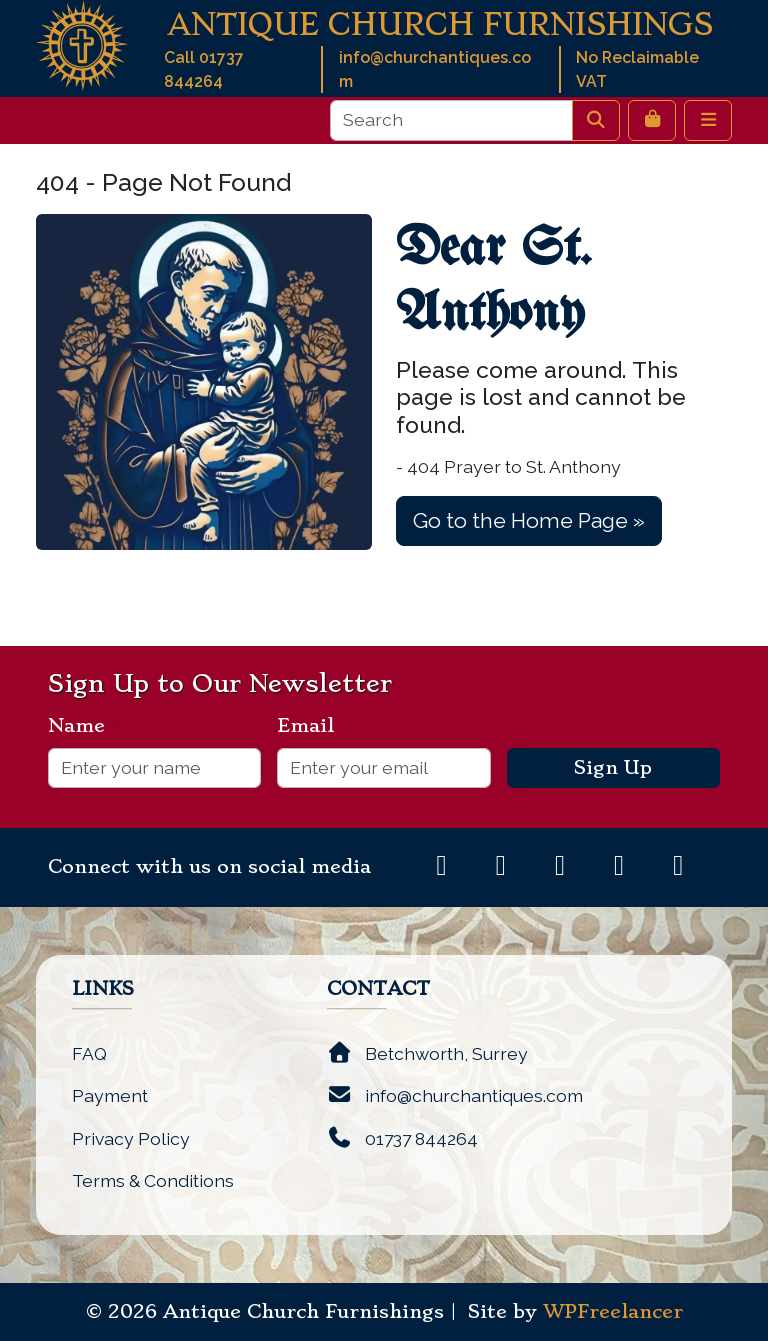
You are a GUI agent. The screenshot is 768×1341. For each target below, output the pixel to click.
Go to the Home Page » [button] (529, 520)
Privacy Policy (131, 1138)
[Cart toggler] (652, 120)
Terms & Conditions (153, 1180)
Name (84, 726)
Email (313, 726)
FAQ (89, 1053)
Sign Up (613, 768)
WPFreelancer (613, 1312)
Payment (110, 1095)
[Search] (451, 120)
